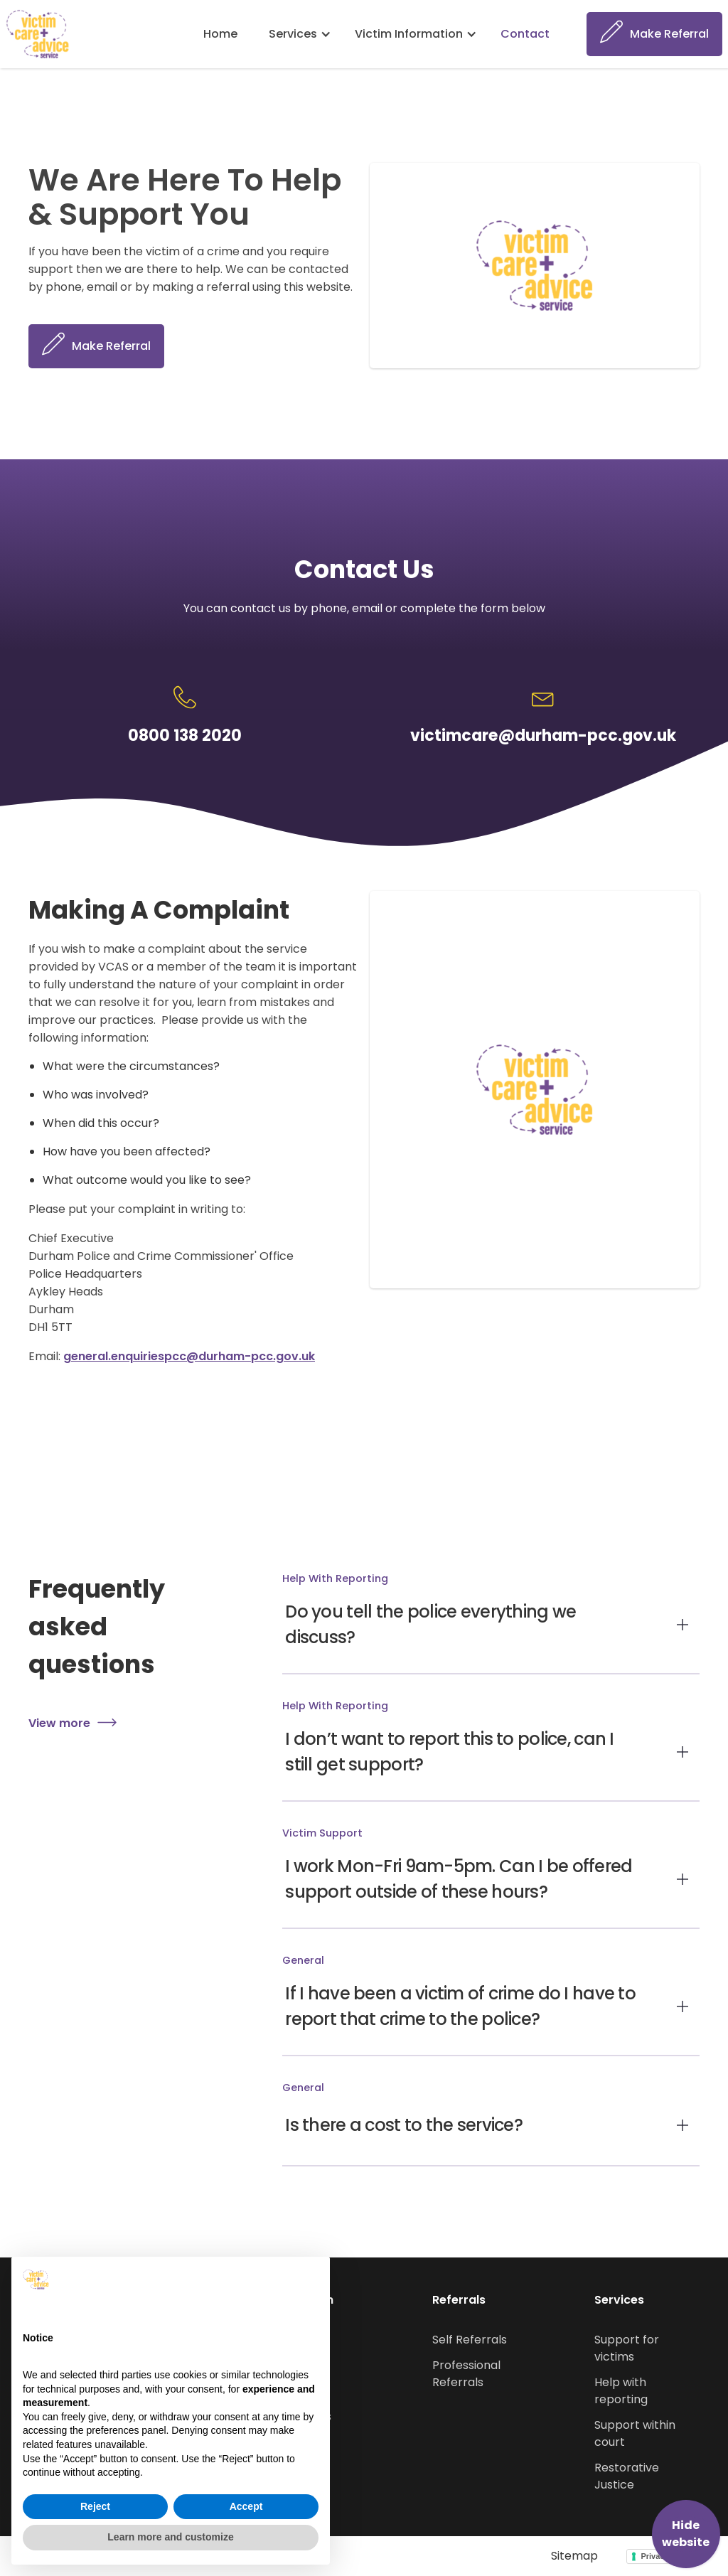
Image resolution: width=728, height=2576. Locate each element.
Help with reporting (621, 2390)
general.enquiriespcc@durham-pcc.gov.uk (189, 1356)
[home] (38, 34)
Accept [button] (246, 2506)
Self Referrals (469, 2339)
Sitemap (574, 2556)
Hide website (686, 2533)
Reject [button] (95, 2506)
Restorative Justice (626, 2476)
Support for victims (626, 2348)
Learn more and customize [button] (170, 2537)
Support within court (634, 2433)
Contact (525, 34)
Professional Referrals (466, 2373)
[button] (301, 34)
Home (220, 34)
